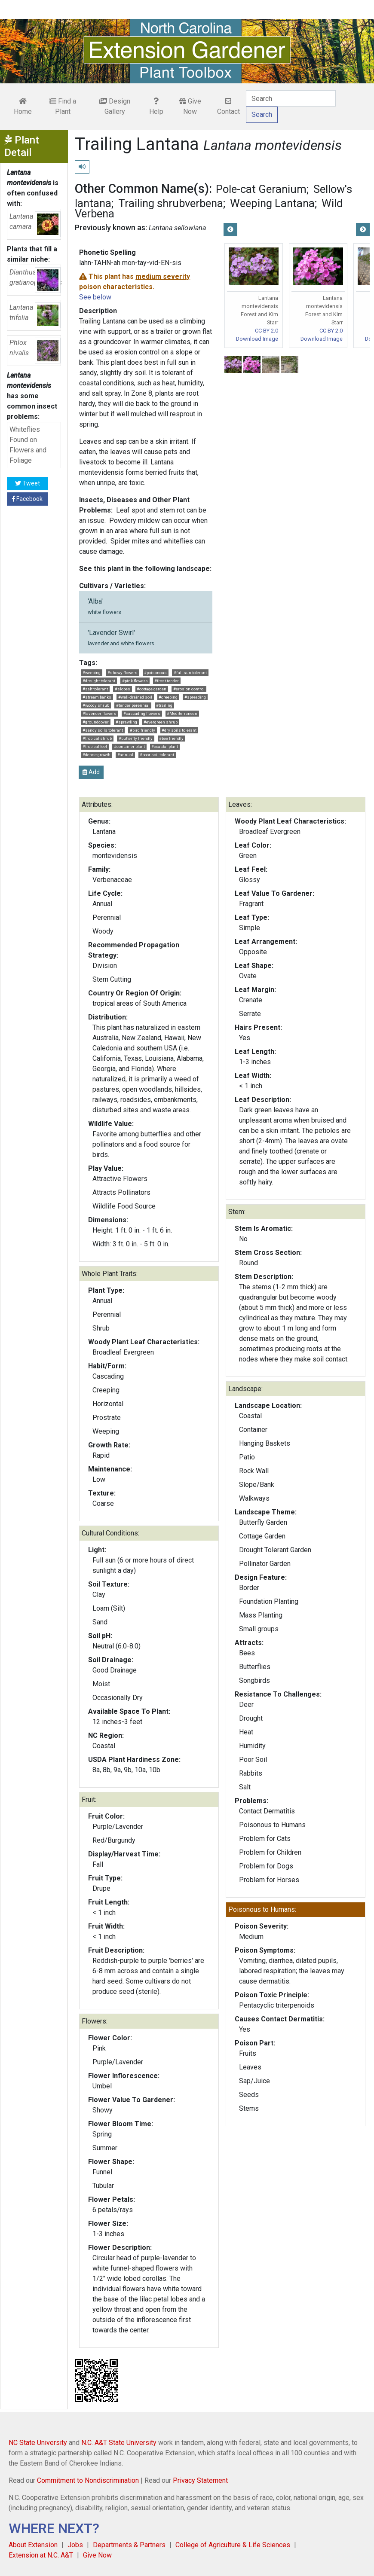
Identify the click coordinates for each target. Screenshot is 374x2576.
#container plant (129, 746)
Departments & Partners (129, 2545)
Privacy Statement (200, 2480)
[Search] (291, 98)
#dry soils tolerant (179, 730)
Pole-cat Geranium (261, 189)
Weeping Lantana (272, 203)
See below (95, 297)
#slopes (122, 689)
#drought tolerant (99, 680)
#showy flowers (122, 672)
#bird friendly (142, 730)
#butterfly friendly (136, 738)
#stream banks (97, 697)
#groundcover (96, 722)
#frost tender (166, 680)
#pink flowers (135, 680)
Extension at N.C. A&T (41, 2555)
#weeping (92, 672)
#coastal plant (164, 746)
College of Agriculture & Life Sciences (232, 2545)
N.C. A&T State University (118, 2443)
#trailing (164, 705)
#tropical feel (95, 746)
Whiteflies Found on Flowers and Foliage (27, 444)
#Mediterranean (182, 713)
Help (156, 107)
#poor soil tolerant (157, 754)
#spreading (195, 697)
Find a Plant (62, 106)
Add (91, 772)
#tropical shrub (97, 738)
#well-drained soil (135, 697)
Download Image (257, 339)
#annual (125, 754)
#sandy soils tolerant (103, 730)
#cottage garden (151, 689)
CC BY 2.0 (266, 330)
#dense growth (96, 754)
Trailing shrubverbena (170, 203)
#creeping (168, 697)
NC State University (38, 2443)
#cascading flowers (141, 713)
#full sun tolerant (190, 672)
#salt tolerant (95, 689)
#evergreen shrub (161, 722)
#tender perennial (133, 705)
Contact (228, 107)
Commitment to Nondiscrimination (88, 2480)
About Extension (33, 2545)
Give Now (190, 106)
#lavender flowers (99, 713)
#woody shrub (96, 705)
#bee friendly (171, 738)
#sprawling (126, 722)
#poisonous (155, 672)
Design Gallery (114, 106)
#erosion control (189, 689)
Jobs (75, 2545)
